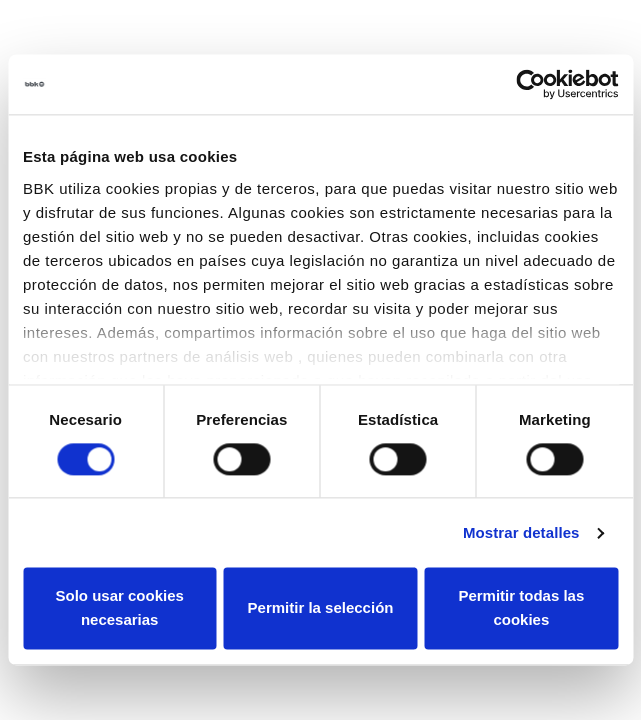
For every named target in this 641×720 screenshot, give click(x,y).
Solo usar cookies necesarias (119, 608)
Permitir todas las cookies (521, 608)
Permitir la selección (321, 608)
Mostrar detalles (521, 532)
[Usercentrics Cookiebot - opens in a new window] (530, 84)
